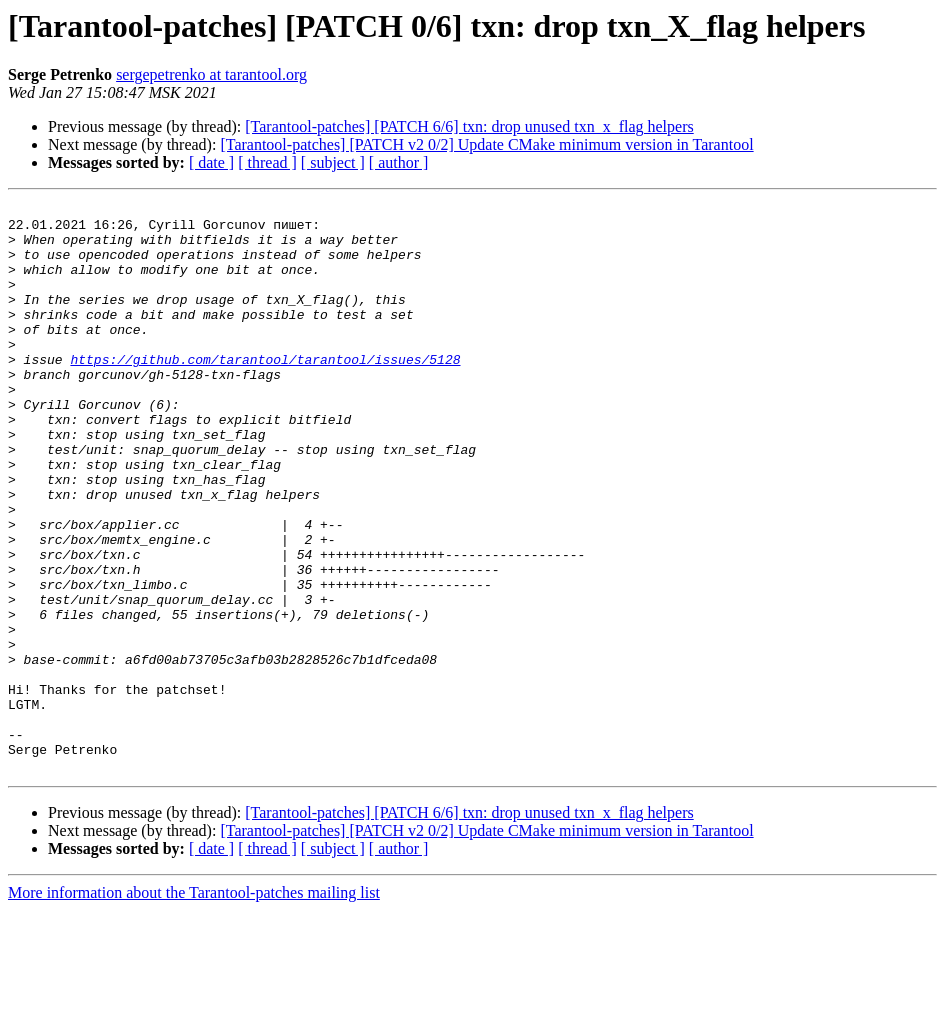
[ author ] (399, 162)
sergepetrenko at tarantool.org (211, 74)
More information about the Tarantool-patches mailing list (194, 1006)
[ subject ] (333, 162)
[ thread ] (267, 162)
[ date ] (211, 162)
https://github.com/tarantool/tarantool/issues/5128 (265, 392)
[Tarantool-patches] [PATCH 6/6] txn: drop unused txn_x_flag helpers (469, 126)
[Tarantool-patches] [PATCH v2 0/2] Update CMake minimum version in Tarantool (486, 144)
